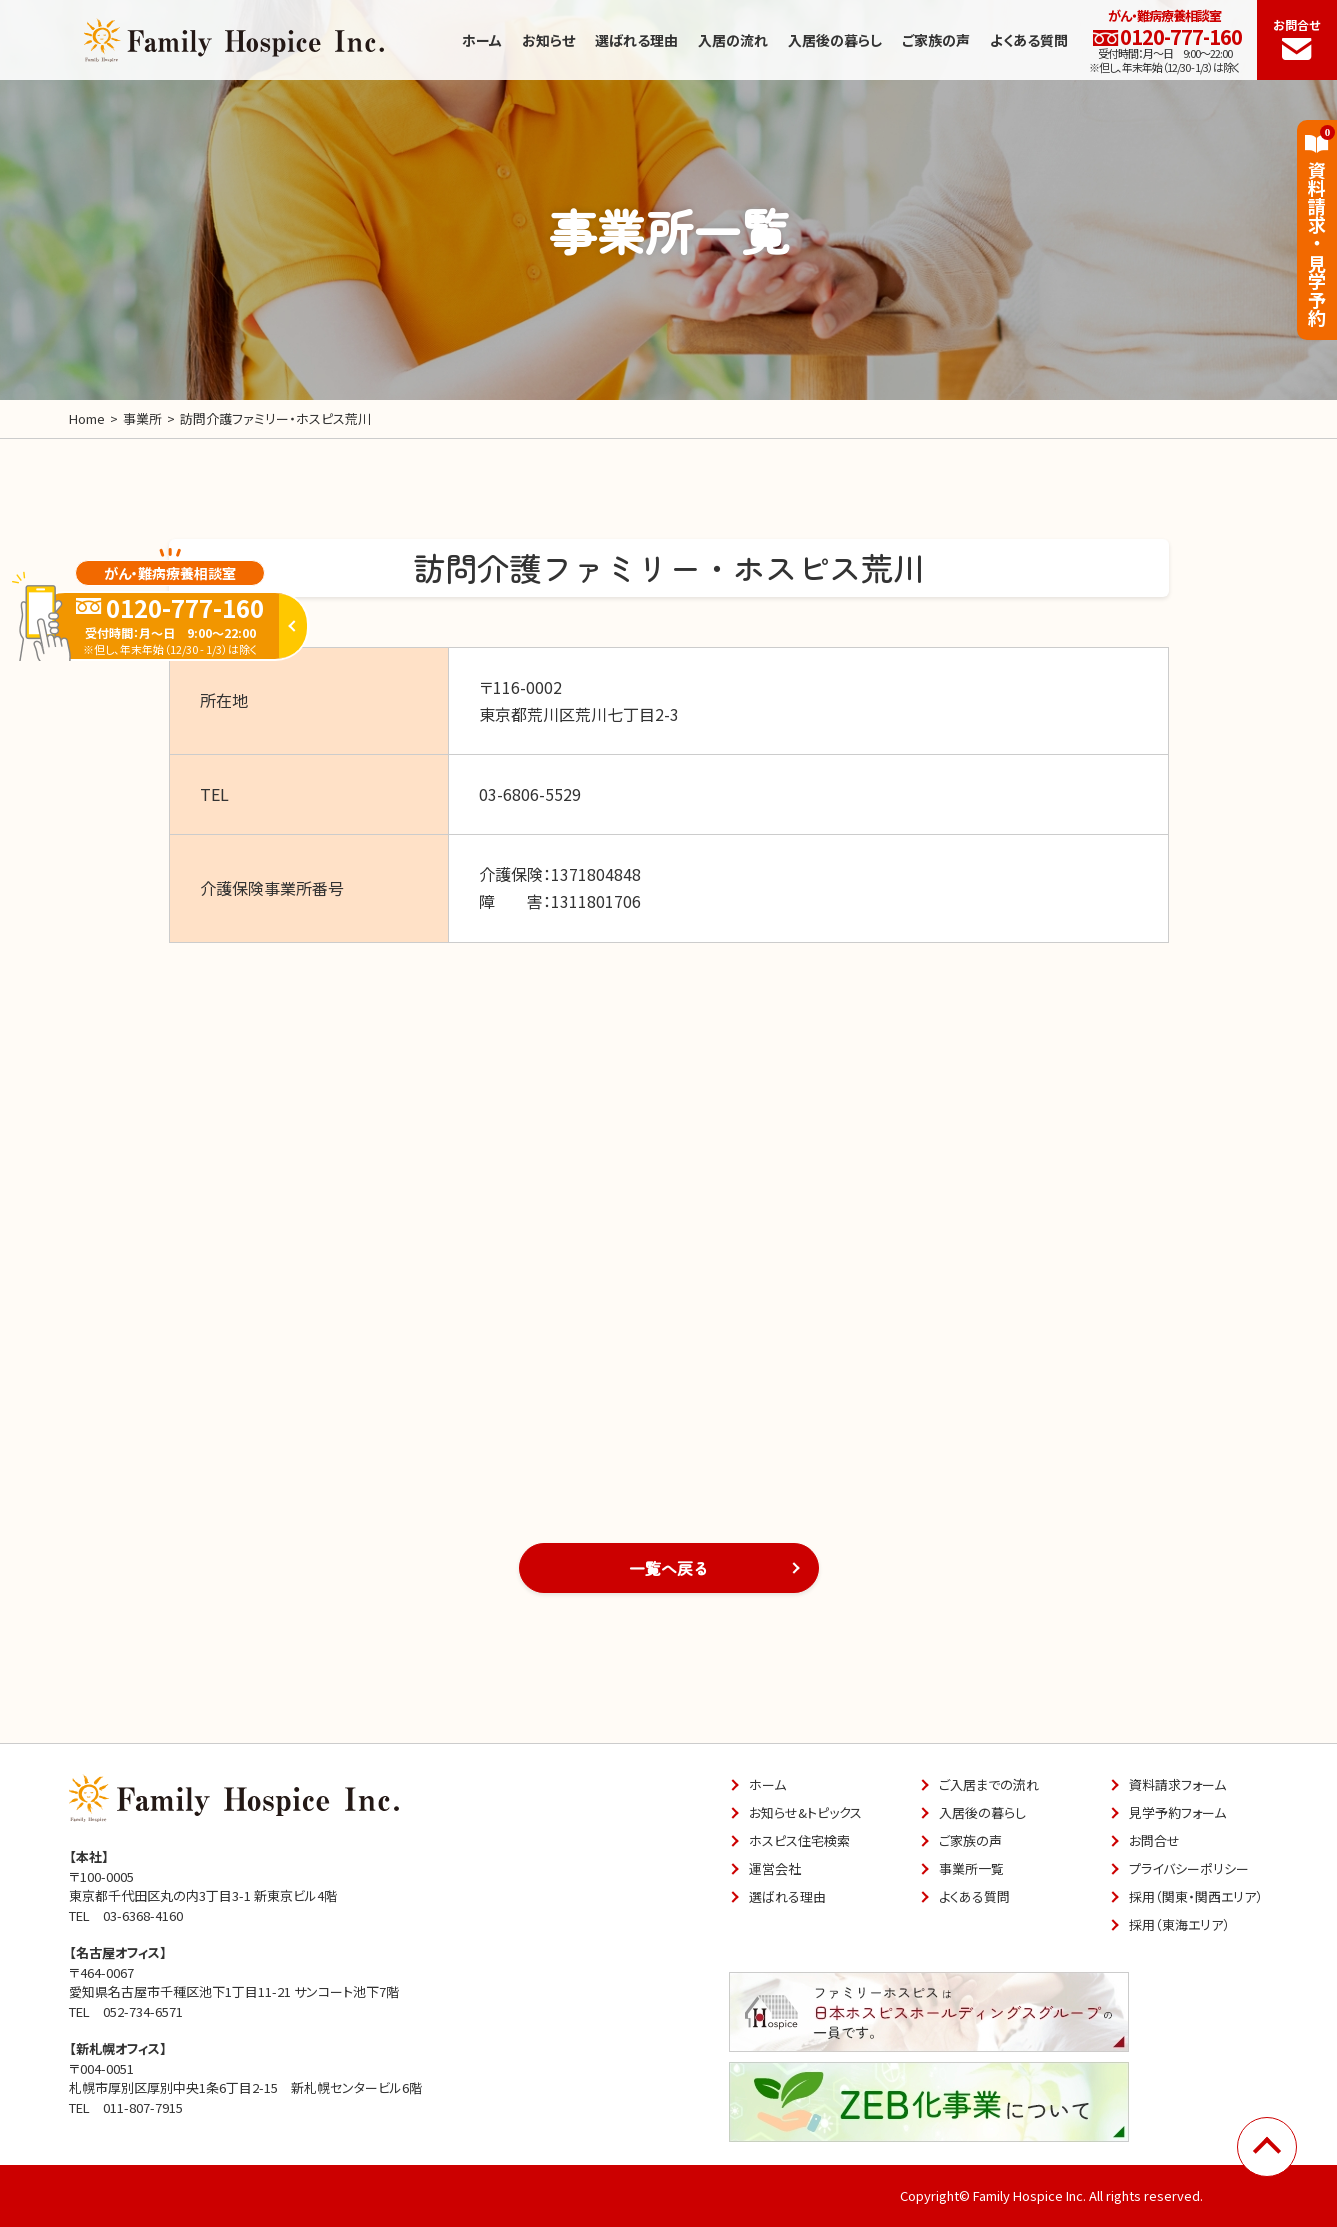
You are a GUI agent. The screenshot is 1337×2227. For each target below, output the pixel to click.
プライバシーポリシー (1189, 1868)
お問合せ (1297, 38)
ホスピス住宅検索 (799, 1840)
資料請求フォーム (1177, 1784)
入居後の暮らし (835, 40)
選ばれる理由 (636, 40)
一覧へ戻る (669, 1568)
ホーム (482, 40)
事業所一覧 (971, 1868)
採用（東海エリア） (1179, 1924)
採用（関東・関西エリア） (1196, 1896)
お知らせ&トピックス (805, 1812)
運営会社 (775, 1868)
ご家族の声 (936, 40)
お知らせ (548, 40)
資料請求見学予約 (1317, 226)
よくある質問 (1029, 40)
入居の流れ (733, 40)
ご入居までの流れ (989, 1784)
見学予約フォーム (1177, 1812)
